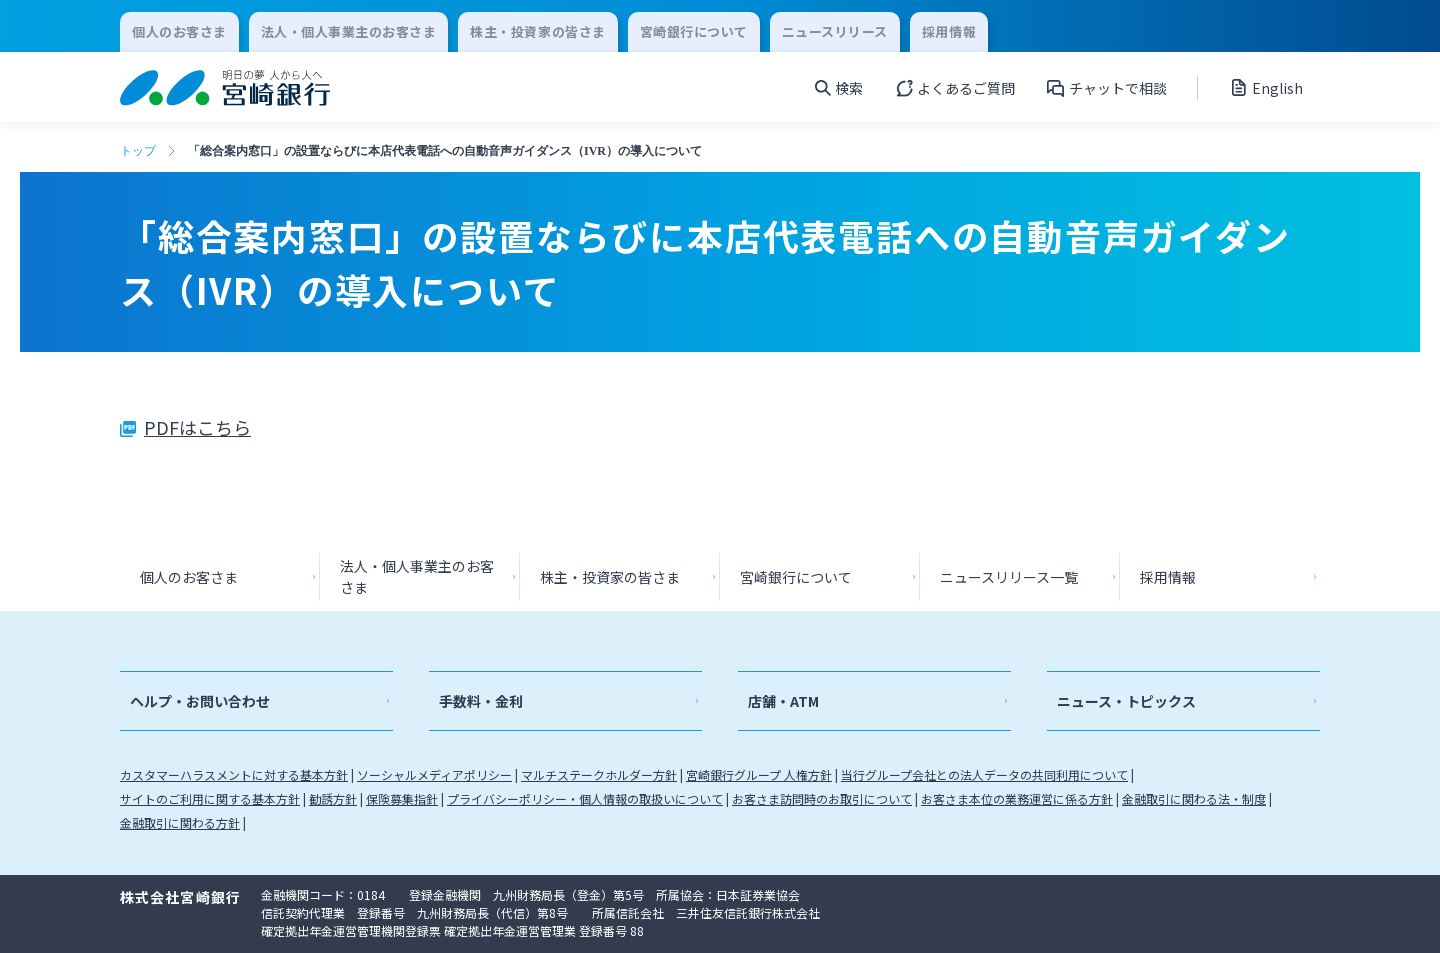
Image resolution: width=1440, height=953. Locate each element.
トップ (138, 151)
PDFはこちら (197, 427)
